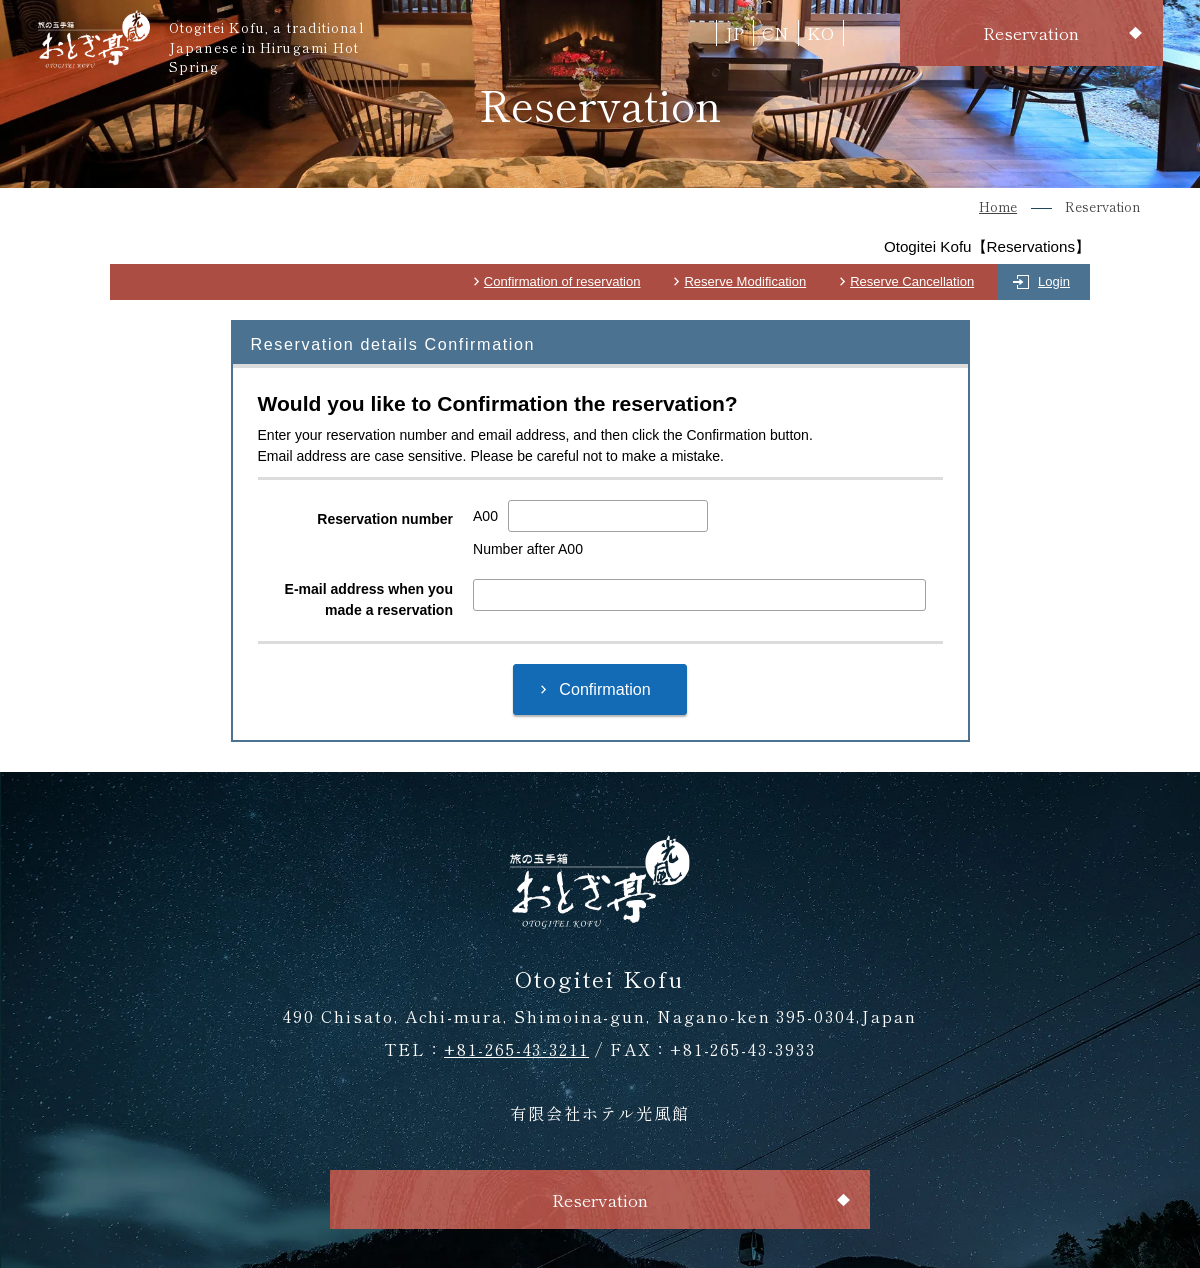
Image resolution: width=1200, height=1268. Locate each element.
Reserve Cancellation (912, 281)
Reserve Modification (745, 281)
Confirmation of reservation (562, 281)
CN (775, 32)
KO (820, 32)
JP (734, 32)
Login (1054, 281)
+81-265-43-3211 (516, 1049)
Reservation (1031, 32)
